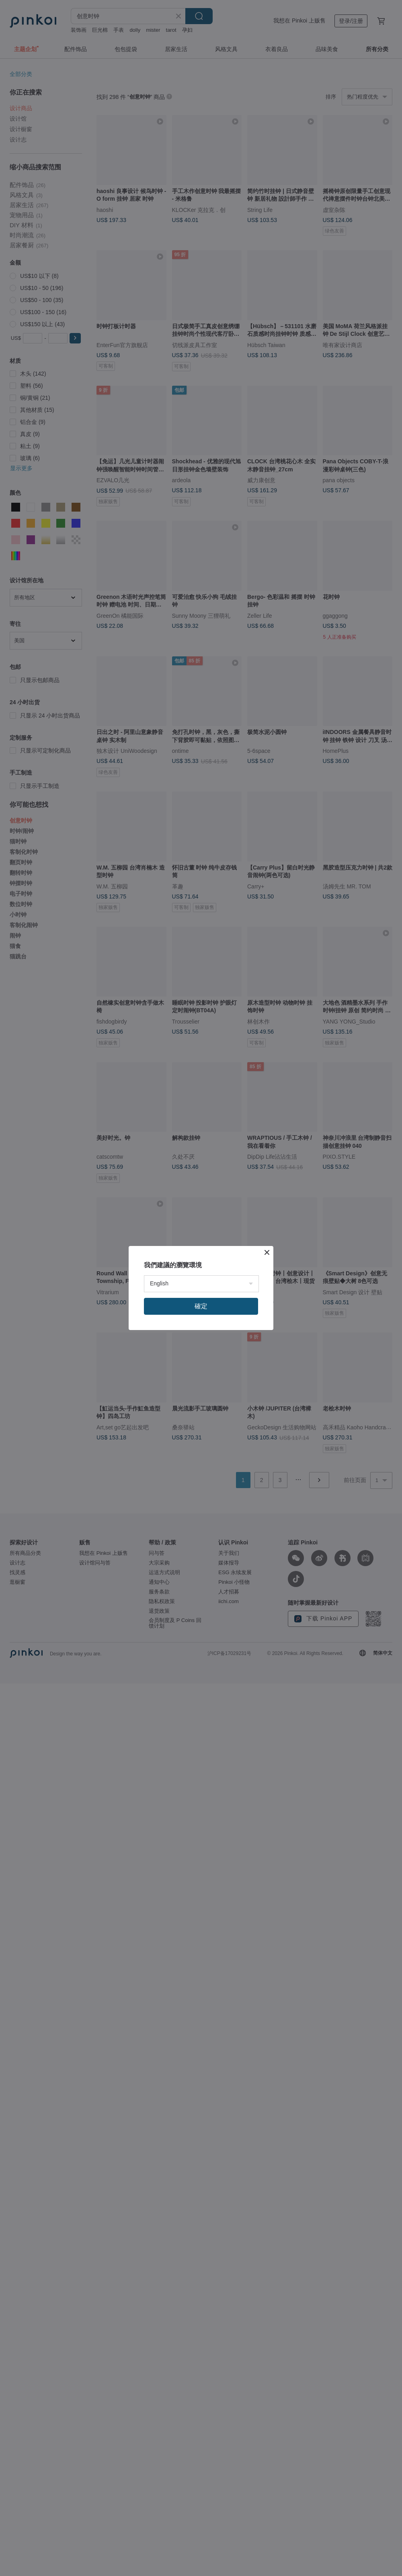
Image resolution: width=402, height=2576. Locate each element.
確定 (201, 1306)
